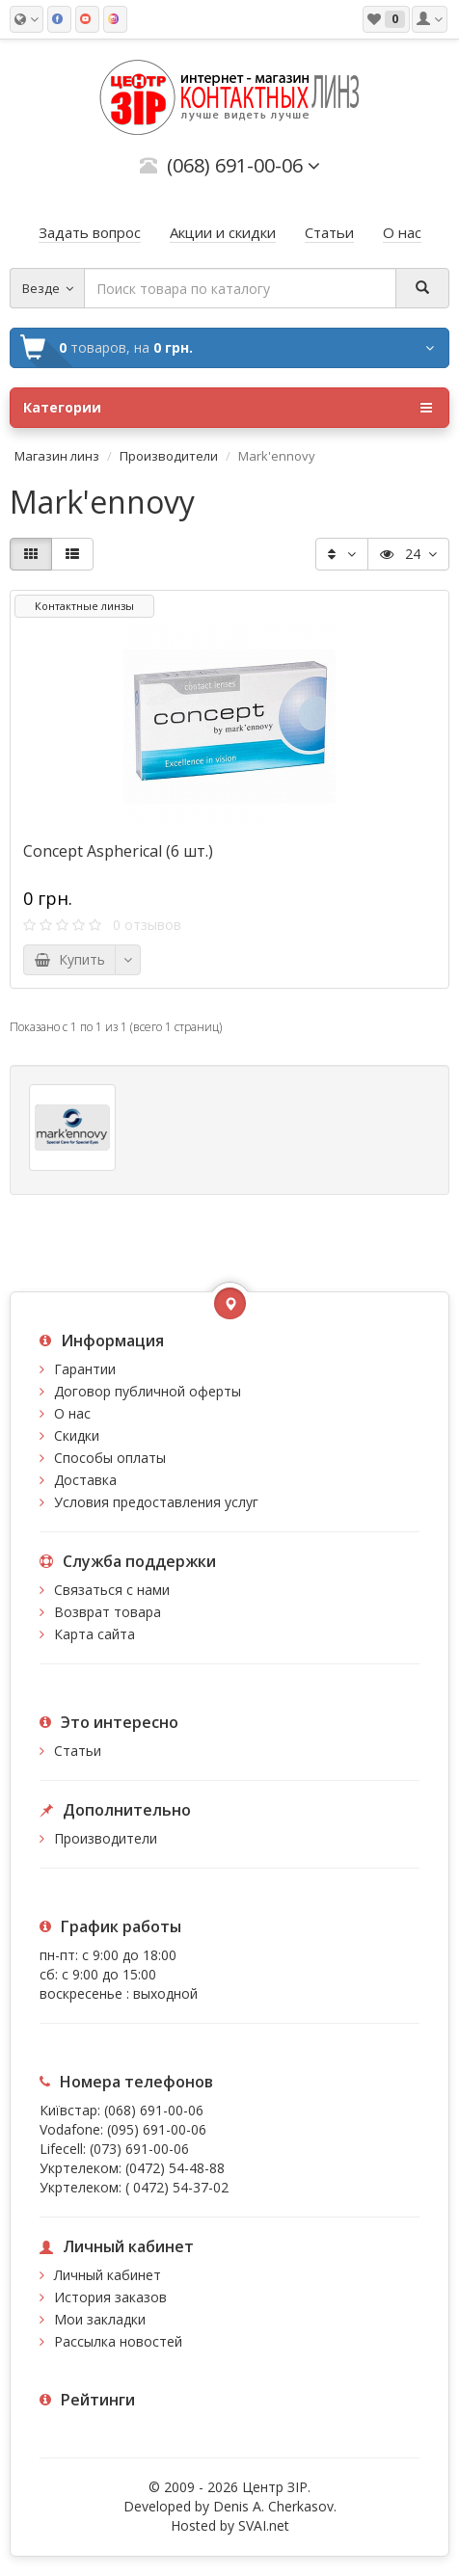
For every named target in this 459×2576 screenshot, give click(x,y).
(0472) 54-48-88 (175, 2168)
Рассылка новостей (118, 2341)
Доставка (85, 1480)
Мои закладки (100, 2319)
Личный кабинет (107, 2275)
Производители (169, 456)
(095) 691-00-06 (156, 2129)
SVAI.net (263, 2525)
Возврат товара (107, 1612)
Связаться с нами (112, 1589)
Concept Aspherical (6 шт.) (118, 851)
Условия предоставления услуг (156, 1502)
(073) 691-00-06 (139, 2148)
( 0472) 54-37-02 (177, 2187)
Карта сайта (94, 1634)
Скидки (76, 1435)
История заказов (110, 2297)
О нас (72, 1413)
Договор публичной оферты (147, 1391)
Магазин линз (56, 456)
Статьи (77, 1750)
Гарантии (85, 1369)
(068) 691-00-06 (153, 2110)
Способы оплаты (110, 1457)
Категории (227, 407)
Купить (69, 959)
